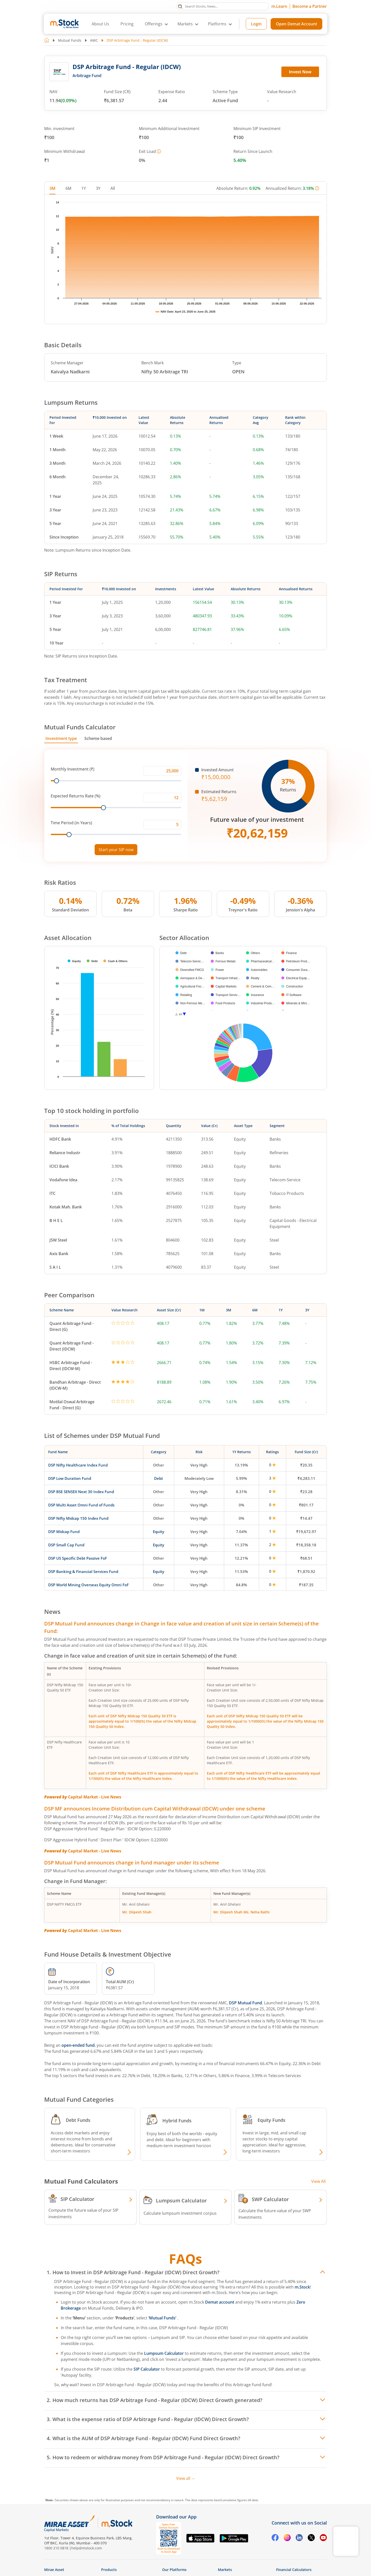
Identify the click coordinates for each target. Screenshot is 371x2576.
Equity (158, 1531)
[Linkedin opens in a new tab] (299, 2538)
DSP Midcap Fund (64, 1531)
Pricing (127, 24)
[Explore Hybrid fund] (224, 2152)
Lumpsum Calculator (164, 2353)
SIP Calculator (147, 2369)
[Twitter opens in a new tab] (311, 2538)
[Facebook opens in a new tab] (275, 2538)
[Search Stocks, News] (222, 6)
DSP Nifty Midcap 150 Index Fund (78, 1518)
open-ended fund (78, 2045)
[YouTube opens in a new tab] (323, 2538)
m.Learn (279, 6)
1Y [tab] (83, 188)
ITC (52, 1193)
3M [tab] (52, 188)
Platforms (217, 24)
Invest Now (300, 72)
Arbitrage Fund (87, 75)
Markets (225, 2569)
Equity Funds (271, 2120)
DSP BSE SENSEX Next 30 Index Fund (81, 1491)
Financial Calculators (294, 2569)
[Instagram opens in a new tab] (287, 2538)
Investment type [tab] (61, 738)
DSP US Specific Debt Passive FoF (77, 1558)
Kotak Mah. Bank (65, 1207)
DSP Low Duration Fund (69, 1478)
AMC (94, 40)
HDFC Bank (60, 1139)
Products (109, 2569)
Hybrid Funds (177, 2121)
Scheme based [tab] (98, 738)
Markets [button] (185, 24)
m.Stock (302, 2287)
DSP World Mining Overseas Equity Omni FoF (88, 1584)
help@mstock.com (86, 2548)
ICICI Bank (59, 1166)
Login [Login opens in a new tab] (256, 24)
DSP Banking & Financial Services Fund (83, 1571)
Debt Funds (78, 2120)
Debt (158, 1478)
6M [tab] (68, 188)
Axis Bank (58, 1253)
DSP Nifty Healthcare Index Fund (78, 1465)
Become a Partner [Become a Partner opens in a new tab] (309, 6)
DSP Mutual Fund (245, 2003)
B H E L (56, 1220)
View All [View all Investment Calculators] (318, 2181)
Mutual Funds (69, 40)
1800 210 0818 (56, 2548)
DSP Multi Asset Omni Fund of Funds (81, 1504)
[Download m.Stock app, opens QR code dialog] (345, 2540)
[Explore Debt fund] (128, 2152)
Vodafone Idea (63, 1180)
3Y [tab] (98, 188)
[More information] (159, 151)
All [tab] (112, 188)
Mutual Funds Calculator (79, 727)
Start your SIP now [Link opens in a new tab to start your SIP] (116, 849)
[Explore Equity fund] (320, 2152)
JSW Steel (58, 1240)
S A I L (55, 1267)
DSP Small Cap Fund (66, 1544)
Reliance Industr (64, 1152)
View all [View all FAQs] (185, 2478)
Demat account (219, 2302)
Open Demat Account (296, 24)
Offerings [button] (153, 24)
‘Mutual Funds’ (162, 2318)
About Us (100, 24)
